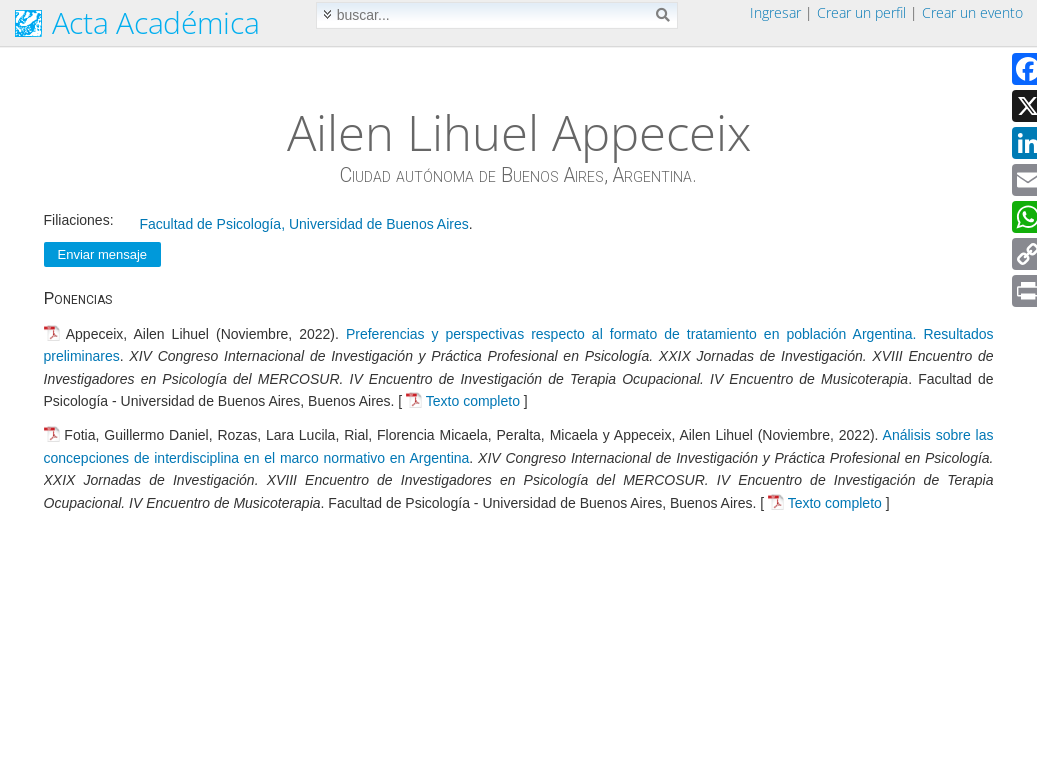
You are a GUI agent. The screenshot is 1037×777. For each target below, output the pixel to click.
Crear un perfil (861, 12)
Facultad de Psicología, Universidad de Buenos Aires (304, 224)
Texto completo (473, 401)
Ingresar (775, 12)
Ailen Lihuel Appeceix (519, 132)
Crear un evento (972, 12)
